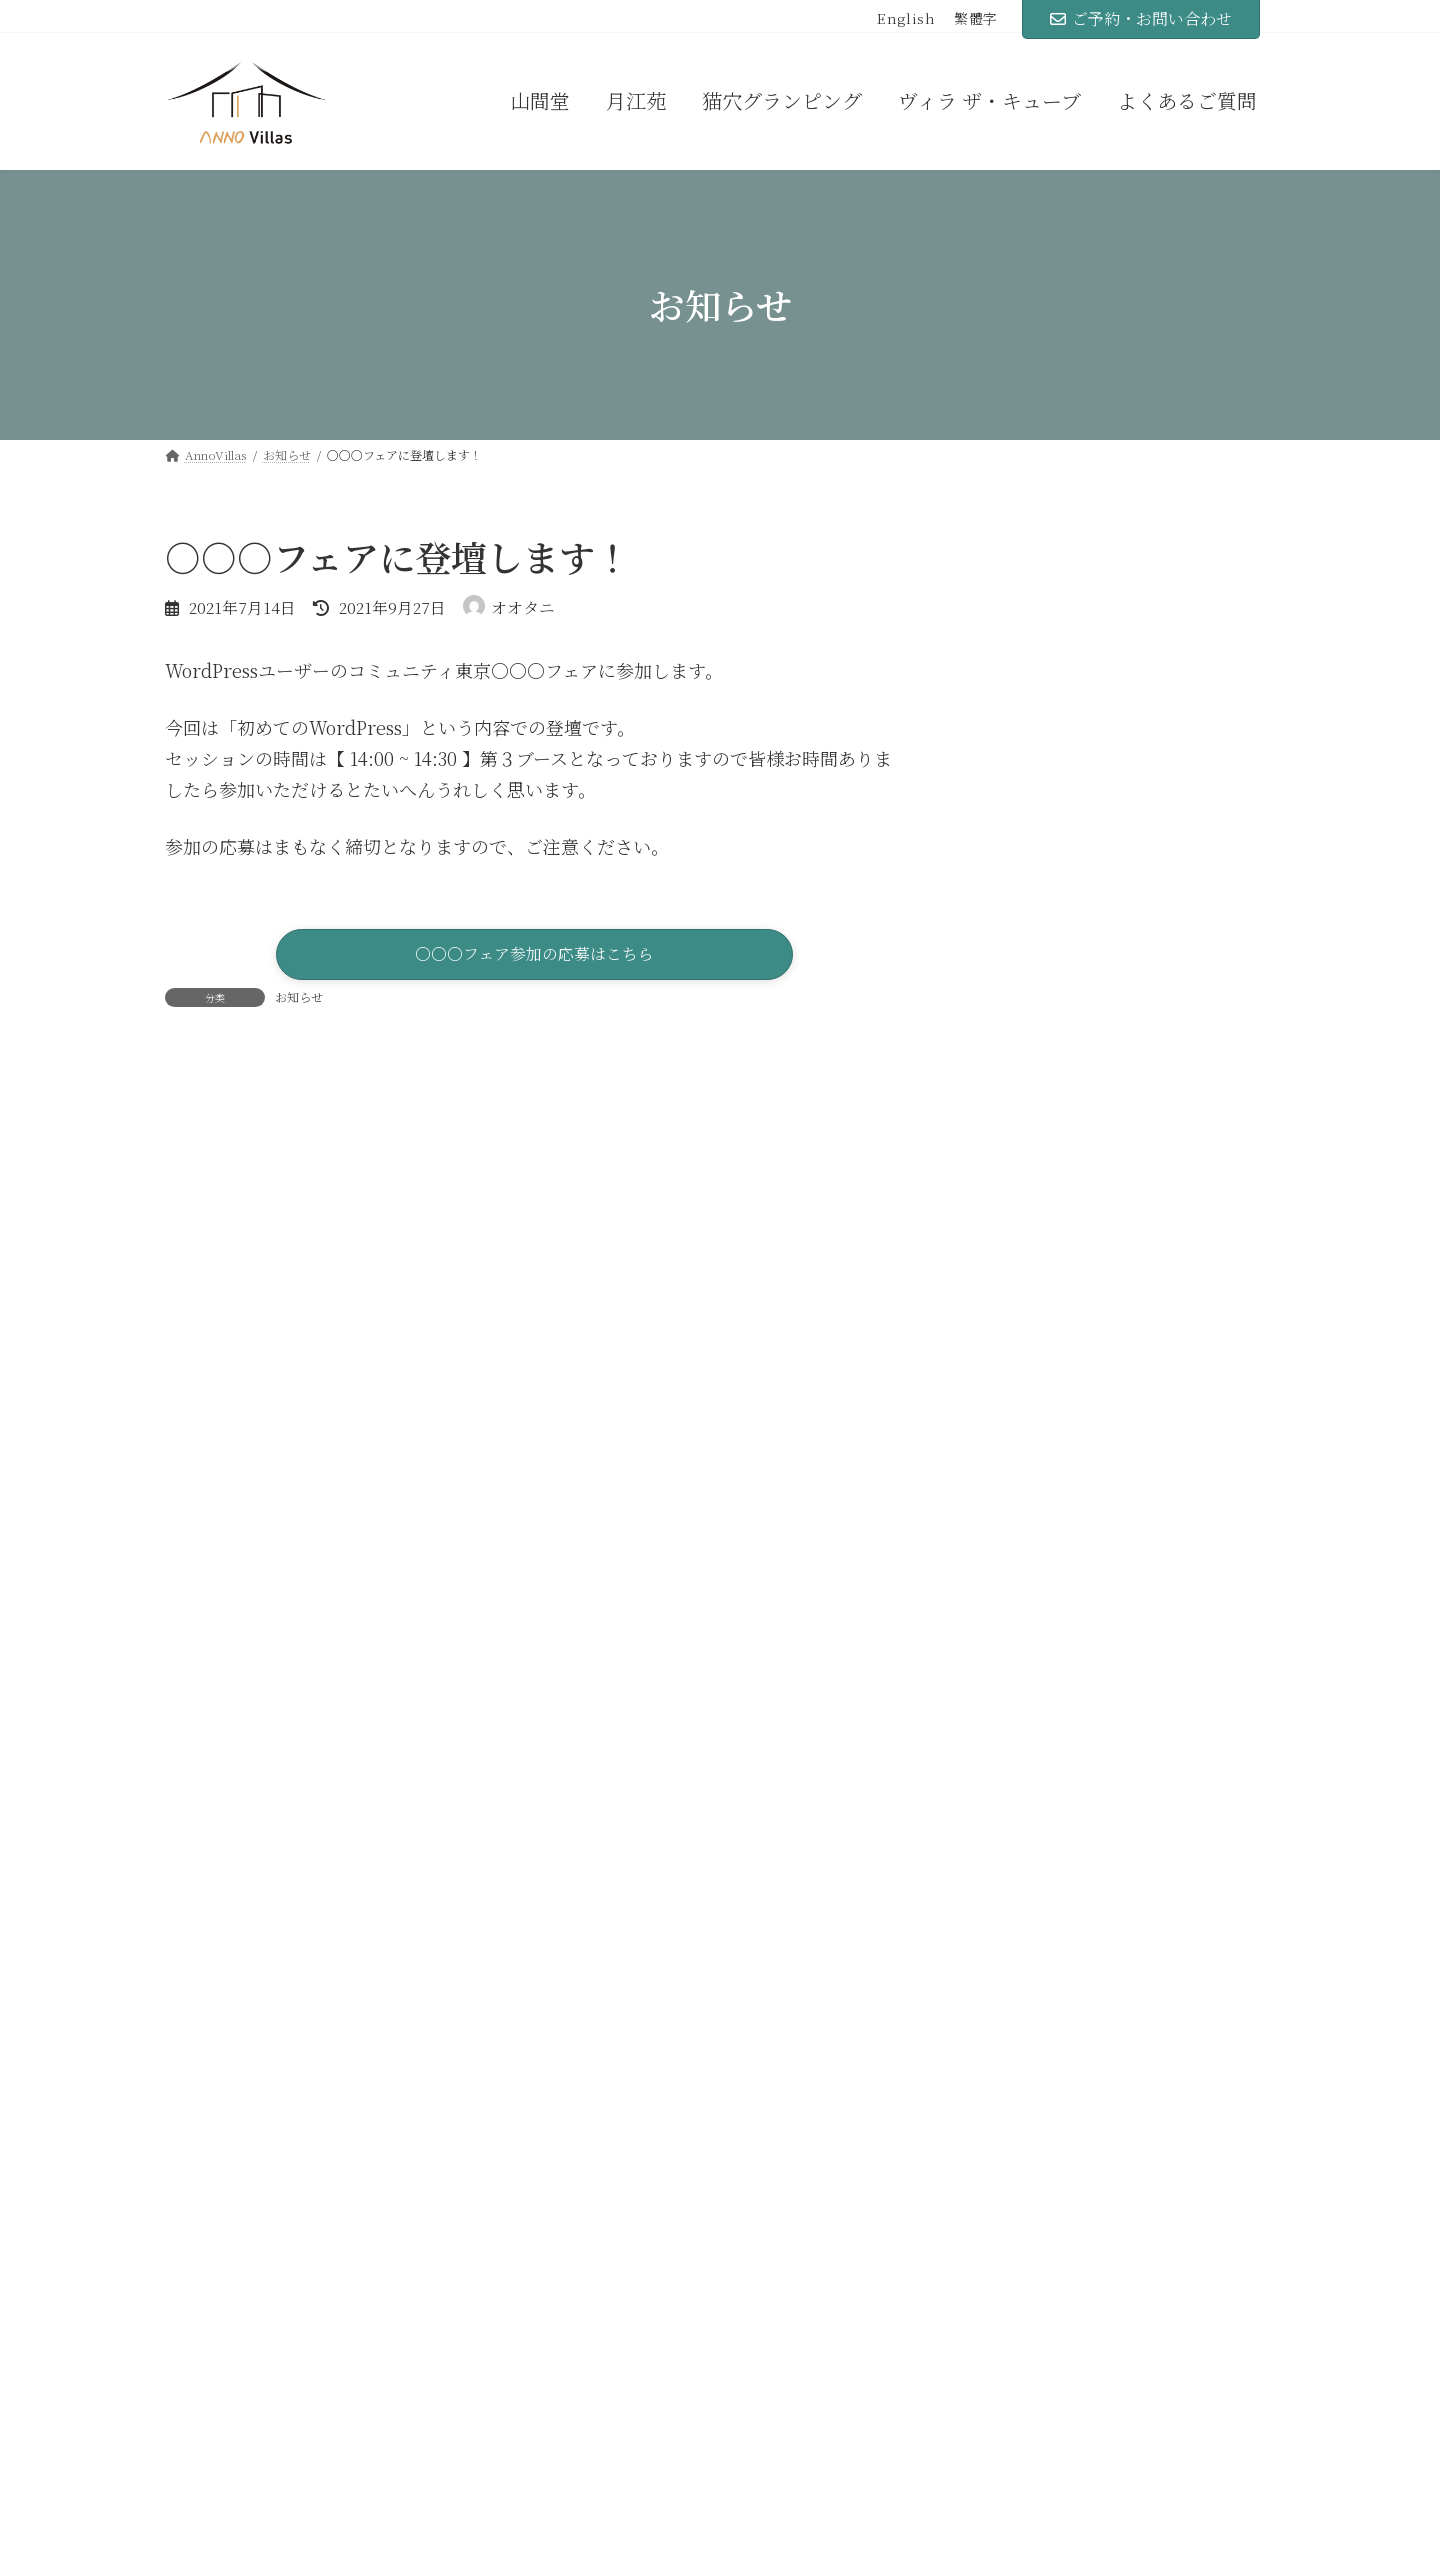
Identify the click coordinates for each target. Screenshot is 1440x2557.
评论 (194, 1193)
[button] (534, 958)
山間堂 (601, 2296)
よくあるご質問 (1013, 2296)
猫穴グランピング (641, 2384)
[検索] (1224, 550)
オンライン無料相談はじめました (1169, 887)
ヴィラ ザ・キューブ (650, 2428)
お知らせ (299, 1002)
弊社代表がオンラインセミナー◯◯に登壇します (1162, 784)
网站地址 (201, 1733)
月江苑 (601, 2340)
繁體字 (976, 18)
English (906, 18)
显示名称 (212, 1492)
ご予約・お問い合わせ (1141, 18)
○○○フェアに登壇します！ (1154, 661)
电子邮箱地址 (230, 1613)
